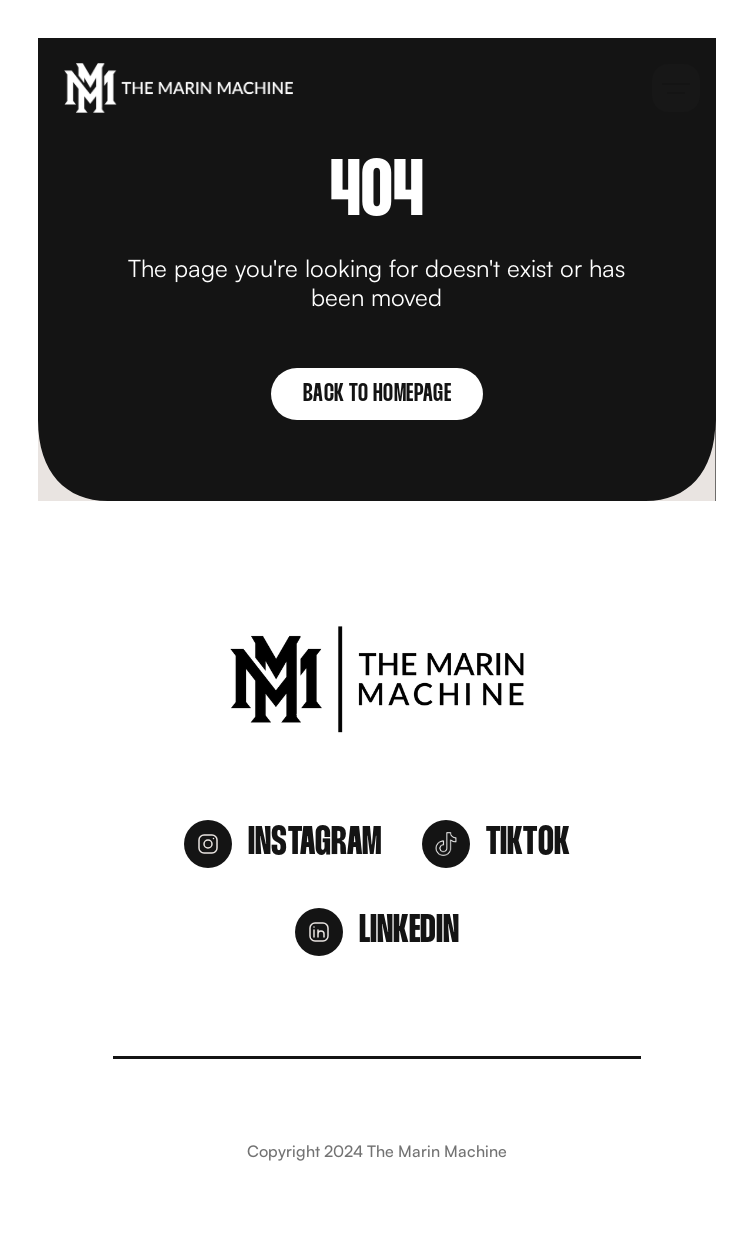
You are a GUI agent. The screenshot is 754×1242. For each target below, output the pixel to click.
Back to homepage (377, 394)
